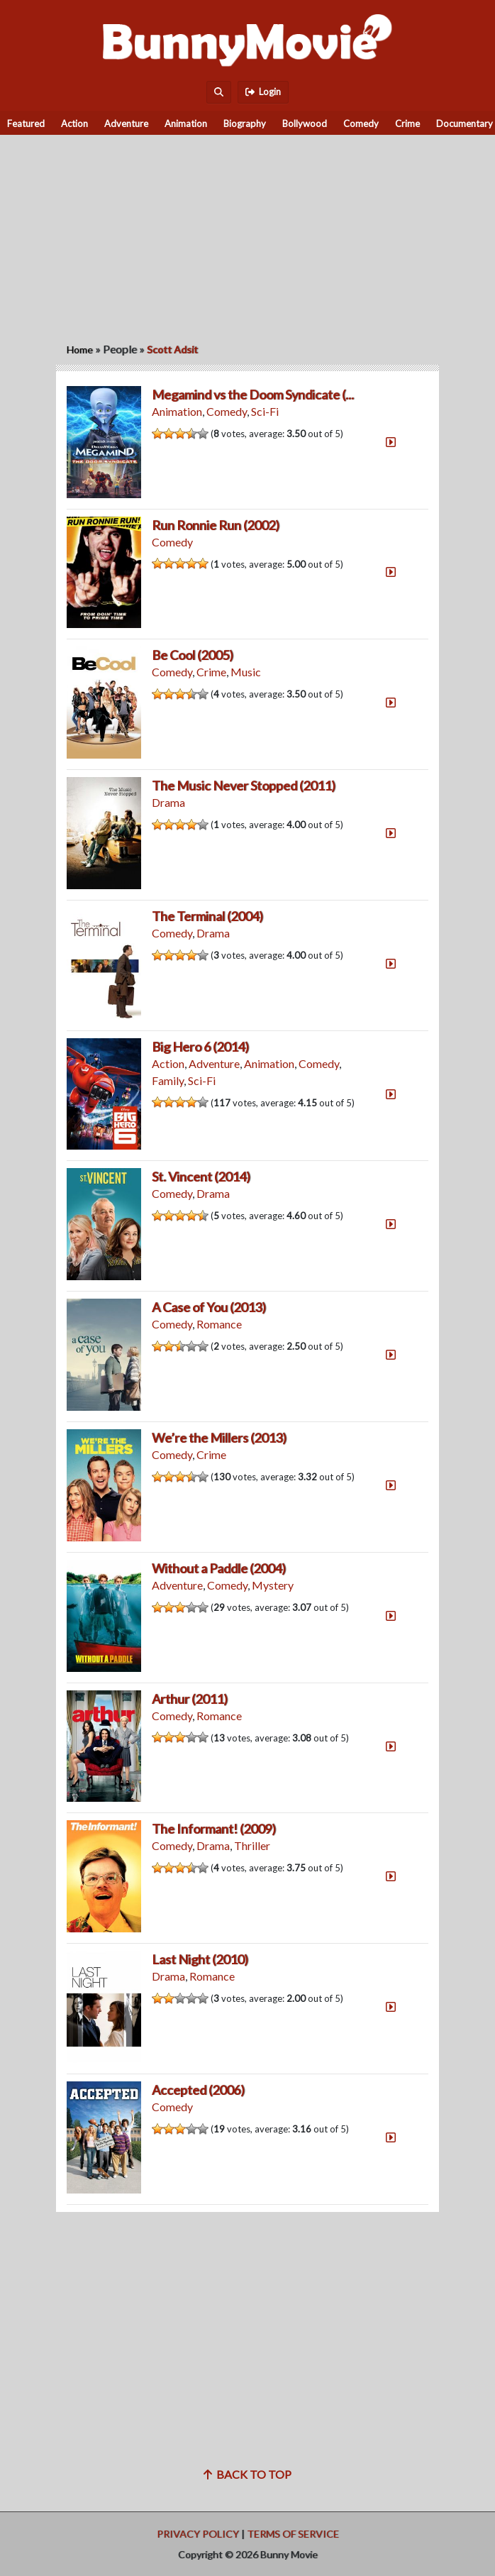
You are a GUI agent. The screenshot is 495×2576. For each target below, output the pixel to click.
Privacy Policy (198, 2534)
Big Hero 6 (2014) (200, 1047)
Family (168, 1080)
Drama (168, 802)
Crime (407, 123)
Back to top (247, 2474)
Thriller (252, 1845)
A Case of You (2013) (209, 1307)
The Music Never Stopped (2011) (243, 785)
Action (74, 123)
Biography (244, 123)
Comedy (361, 123)
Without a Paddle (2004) (219, 1568)
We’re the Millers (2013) (219, 1438)
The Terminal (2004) (207, 916)
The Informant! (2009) (214, 1829)
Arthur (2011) (190, 1699)
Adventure (126, 123)
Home (80, 349)
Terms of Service (293, 2534)
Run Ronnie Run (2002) (215, 525)
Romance (219, 1324)
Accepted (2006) (198, 2090)
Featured (26, 123)
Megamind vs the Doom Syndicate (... (253, 394)
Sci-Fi (265, 411)
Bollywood (304, 123)
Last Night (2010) (200, 1959)
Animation (186, 123)
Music (245, 671)
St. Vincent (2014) (201, 1176)
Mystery (273, 1585)
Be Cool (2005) (192, 655)
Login (263, 91)
